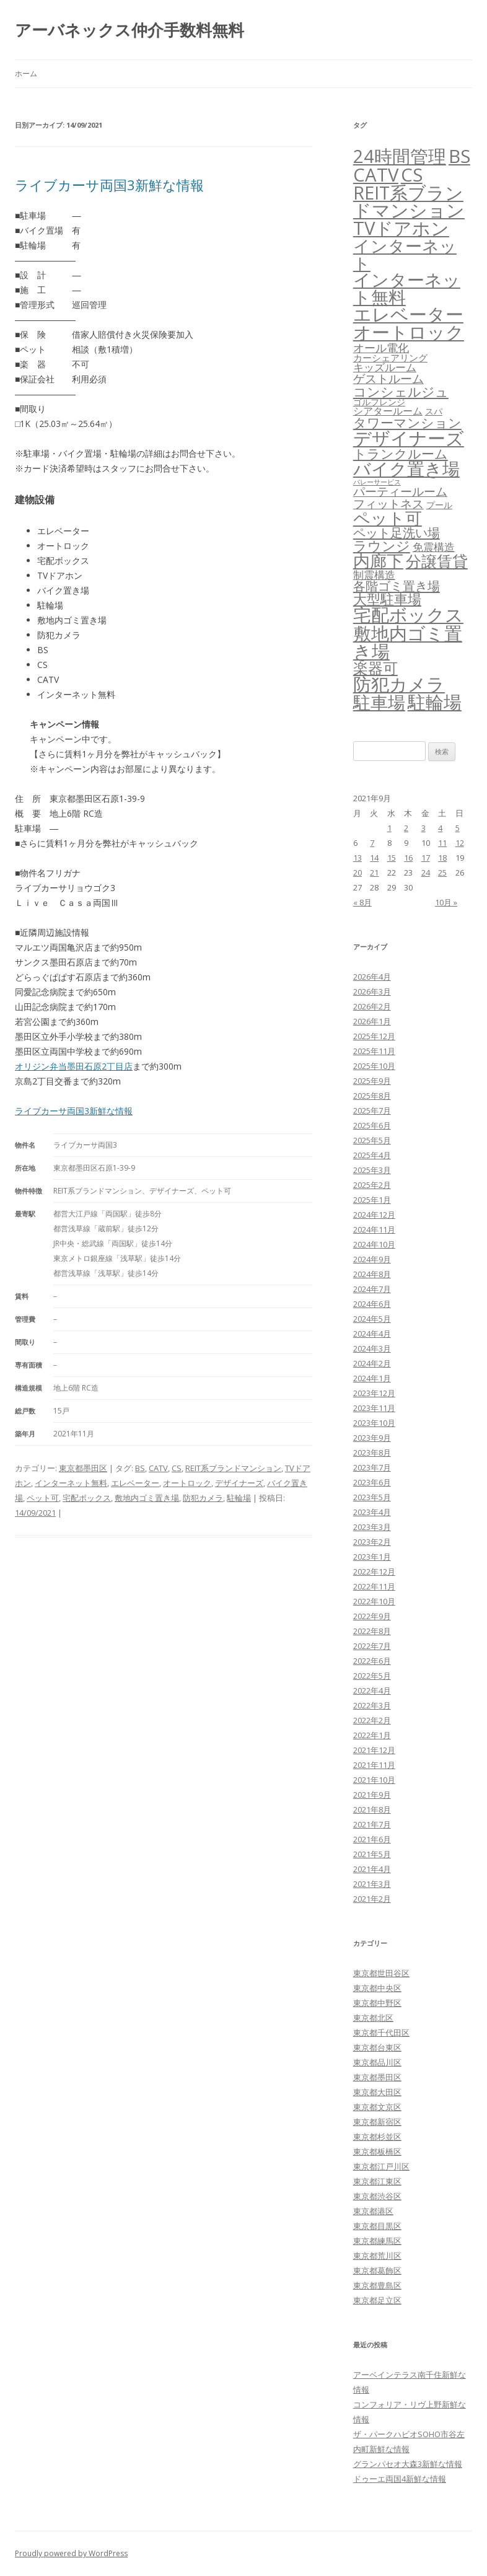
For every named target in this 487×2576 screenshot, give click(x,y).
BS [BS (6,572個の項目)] (459, 156)
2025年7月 (372, 1110)
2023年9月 (372, 1437)
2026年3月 (372, 991)
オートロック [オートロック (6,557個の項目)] (408, 332)
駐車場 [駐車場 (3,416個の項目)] (379, 702)
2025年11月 (374, 1051)
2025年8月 (372, 1095)
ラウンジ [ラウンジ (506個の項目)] (381, 545)
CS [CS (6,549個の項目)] (412, 174)
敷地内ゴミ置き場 (147, 1497)
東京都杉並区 (377, 2136)
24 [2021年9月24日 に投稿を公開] (425, 872)
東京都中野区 (377, 2002)
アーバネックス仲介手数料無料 (129, 30)
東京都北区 (373, 2017)
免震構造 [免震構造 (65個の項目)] (434, 547)
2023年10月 (374, 1422)
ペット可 (43, 1497)
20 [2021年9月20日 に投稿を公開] (357, 872)
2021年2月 (372, 1898)
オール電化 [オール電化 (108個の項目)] (381, 347)
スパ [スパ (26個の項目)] (433, 411)
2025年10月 (374, 1065)
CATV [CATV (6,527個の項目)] (375, 174)
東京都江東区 (377, 2181)
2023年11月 (374, 1407)
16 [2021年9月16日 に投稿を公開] (408, 857)
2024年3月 (372, 1348)
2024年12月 (374, 1214)
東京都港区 (373, 2211)
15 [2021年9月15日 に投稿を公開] (391, 857)
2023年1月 (372, 1556)
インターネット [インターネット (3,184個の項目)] (405, 254)
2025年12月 (374, 1036)
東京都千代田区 (381, 2032)
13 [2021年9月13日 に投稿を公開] (357, 857)
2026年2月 (372, 1006)
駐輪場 (239, 1497)
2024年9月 (372, 1259)
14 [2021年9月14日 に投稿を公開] (374, 857)
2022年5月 (372, 1675)
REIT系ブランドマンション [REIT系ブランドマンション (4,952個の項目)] (409, 201)
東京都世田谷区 (381, 1973)
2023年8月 (372, 1452)
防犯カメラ (203, 1497)
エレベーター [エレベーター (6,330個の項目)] (408, 314)
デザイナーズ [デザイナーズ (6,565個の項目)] (408, 438)
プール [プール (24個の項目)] (439, 505)
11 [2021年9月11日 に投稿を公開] (442, 842)
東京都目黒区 (377, 2225)
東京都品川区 (377, 2062)
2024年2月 (372, 1363)
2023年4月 (372, 1512)
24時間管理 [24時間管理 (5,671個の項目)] (399, 156)
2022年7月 (372, 1645)
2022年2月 (372, 1720)
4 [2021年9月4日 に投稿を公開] (440, 827)
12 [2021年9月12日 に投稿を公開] (459, 842)
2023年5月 (372, 1497)
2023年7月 (372, 1467)
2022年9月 (372, 1616)
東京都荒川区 (377, 2255)
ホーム (26, 73)
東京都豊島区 (377, 2285)
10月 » (446, 902)
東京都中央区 (377, 1988)
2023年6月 (372, 1482)
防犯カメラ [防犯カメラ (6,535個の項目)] (399, 684)
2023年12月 (374, 1393)
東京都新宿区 (377, 2121)
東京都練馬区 (377, 2240)
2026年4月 (372, 976)
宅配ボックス (87, 1497)
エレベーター (135, 1482)
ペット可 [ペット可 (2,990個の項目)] (387, 517)
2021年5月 (372, 1854)
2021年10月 (374, 1779)
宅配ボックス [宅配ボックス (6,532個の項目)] (408, 614)
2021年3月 (372, 1883)
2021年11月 (374, 1764)
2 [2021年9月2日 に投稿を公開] (406, 827)
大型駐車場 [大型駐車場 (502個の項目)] (387, 599)
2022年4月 (372, 1690)
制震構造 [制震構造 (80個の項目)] (374, 574)
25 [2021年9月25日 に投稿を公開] (442, 872)
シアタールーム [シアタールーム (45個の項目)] (388, 411)
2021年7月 (372, 1824)
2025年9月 (372, 1080)
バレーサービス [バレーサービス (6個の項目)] (377, 482)
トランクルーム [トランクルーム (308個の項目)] (400, 453)
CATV (158, 1468)
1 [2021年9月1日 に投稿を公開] (389, 827)
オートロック (187, 1482)
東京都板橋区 (377, 2151)
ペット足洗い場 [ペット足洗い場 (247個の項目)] (396, 532)
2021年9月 (372, 1794)
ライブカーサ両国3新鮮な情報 (109, 184)
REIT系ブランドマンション (233, 1468)
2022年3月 (372, 1705)
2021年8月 (372, 1809)
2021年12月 (374, 1750)
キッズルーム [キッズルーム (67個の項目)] (384, 367)
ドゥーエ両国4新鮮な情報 (399, 2478)
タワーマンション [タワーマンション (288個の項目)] (407, 422)
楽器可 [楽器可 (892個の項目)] (375, 667)
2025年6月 (372, 1125)
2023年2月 (372, 1541)
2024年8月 (372, 1274)
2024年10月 (374, 1244)
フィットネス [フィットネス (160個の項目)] (388, 503)
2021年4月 (372, 1869)
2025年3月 (372, 1170)
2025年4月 (372, 1155)
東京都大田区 (377, 2092)
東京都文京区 (377, 2106)
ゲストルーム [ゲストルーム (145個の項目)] (388, 379)
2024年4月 (372, 1333)
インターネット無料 (71, 1482)
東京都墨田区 (83, 1468)
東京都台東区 (377, 2047)
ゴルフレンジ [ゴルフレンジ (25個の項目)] (379, 402)
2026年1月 (372, 1021)
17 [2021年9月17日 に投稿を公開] (425, 857)
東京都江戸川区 (381, 2166)
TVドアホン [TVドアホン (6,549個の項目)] (401, 228)
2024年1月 (372, 1378)
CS (177, 1468)
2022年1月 (372, 1735)
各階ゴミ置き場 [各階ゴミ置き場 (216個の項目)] (396, 586)
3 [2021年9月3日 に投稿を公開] (423, 827)
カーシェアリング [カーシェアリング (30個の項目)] (390, 357)
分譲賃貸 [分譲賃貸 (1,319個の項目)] (437, 560)
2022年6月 (372, 1660)
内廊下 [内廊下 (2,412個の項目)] (378, 561)
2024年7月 (372, 1289)
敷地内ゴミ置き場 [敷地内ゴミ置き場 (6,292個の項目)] (407, 642)
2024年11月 (374, 1229)
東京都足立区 (377, 2300)
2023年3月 (372, 1526)
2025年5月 (372, 1140)
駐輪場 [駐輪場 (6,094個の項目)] (435, 702)
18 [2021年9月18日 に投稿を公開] (442, 857)
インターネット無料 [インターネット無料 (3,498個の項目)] (406, 288)
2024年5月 (372, 1318)
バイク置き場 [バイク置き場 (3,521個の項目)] (406, 468)
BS (140, 1468)
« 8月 (362, 902)
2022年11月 (374, 1586)
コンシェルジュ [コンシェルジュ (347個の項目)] (401, 391)
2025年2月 (372, 1184)
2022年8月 (372, 1631)
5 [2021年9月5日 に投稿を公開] (457, 827)
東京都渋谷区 (377, 2196)
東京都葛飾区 (377, 2270)
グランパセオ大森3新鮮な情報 (407, 2463)
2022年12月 (374, 1571)
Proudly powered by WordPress (71, 2553)
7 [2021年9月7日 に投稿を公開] (372, 842)
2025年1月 (372, 1199)
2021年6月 (372, 1839)
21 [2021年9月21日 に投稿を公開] (374, 872)
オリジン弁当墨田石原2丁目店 (74, 1066)
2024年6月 (372, 1303)
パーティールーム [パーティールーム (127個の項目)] (400, 491)
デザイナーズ (239, 1482)
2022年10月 (374, 1601)
